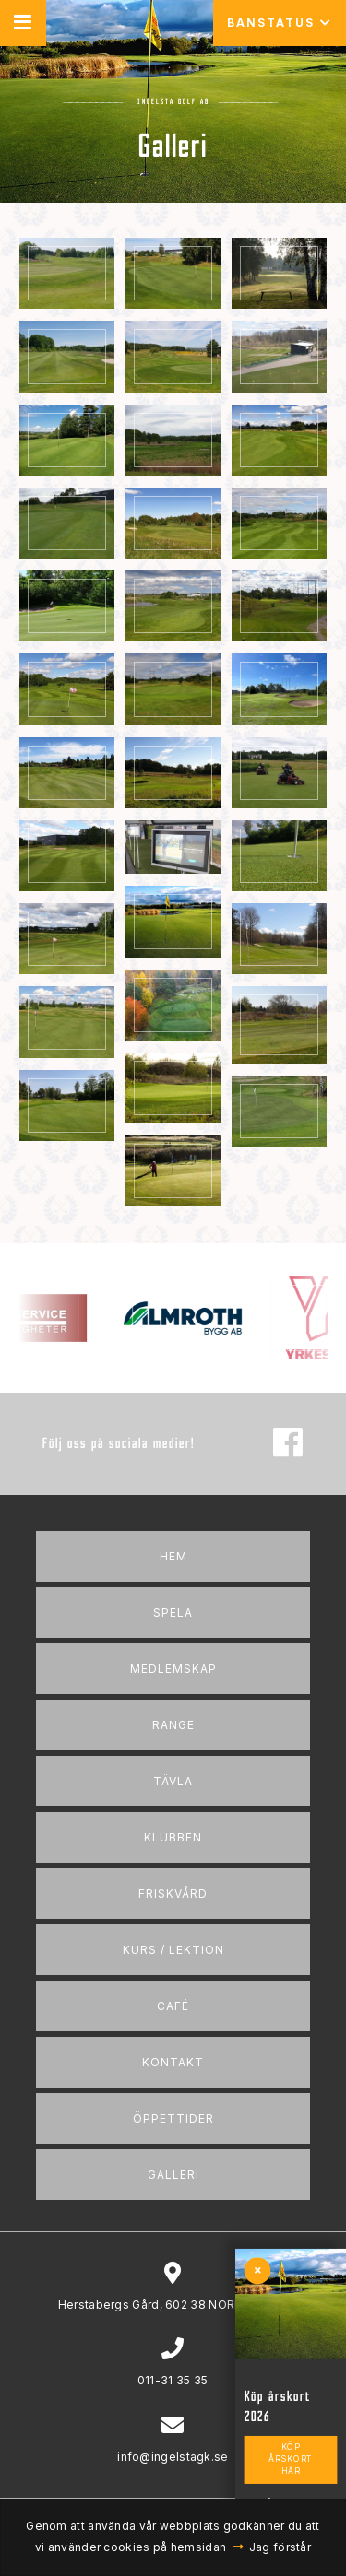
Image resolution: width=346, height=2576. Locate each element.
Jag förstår (280, 2547)
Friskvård (173, 1893)
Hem (173, 1556)
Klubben (173, 1837)
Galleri (173, 2175)
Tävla (173, 1781)
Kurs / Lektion (173, 1950)
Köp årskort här (290, 2459)
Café (173, 2006)
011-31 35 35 (173, 2380)
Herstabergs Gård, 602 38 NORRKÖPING (173, 2304)
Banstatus (279, 22)
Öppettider (173, 2118)
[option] (202, 1317)
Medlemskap (173, 1669)
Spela (173, 1612)
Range (173, 1725)
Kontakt (173, 2062)
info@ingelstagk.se (172, 2457)
